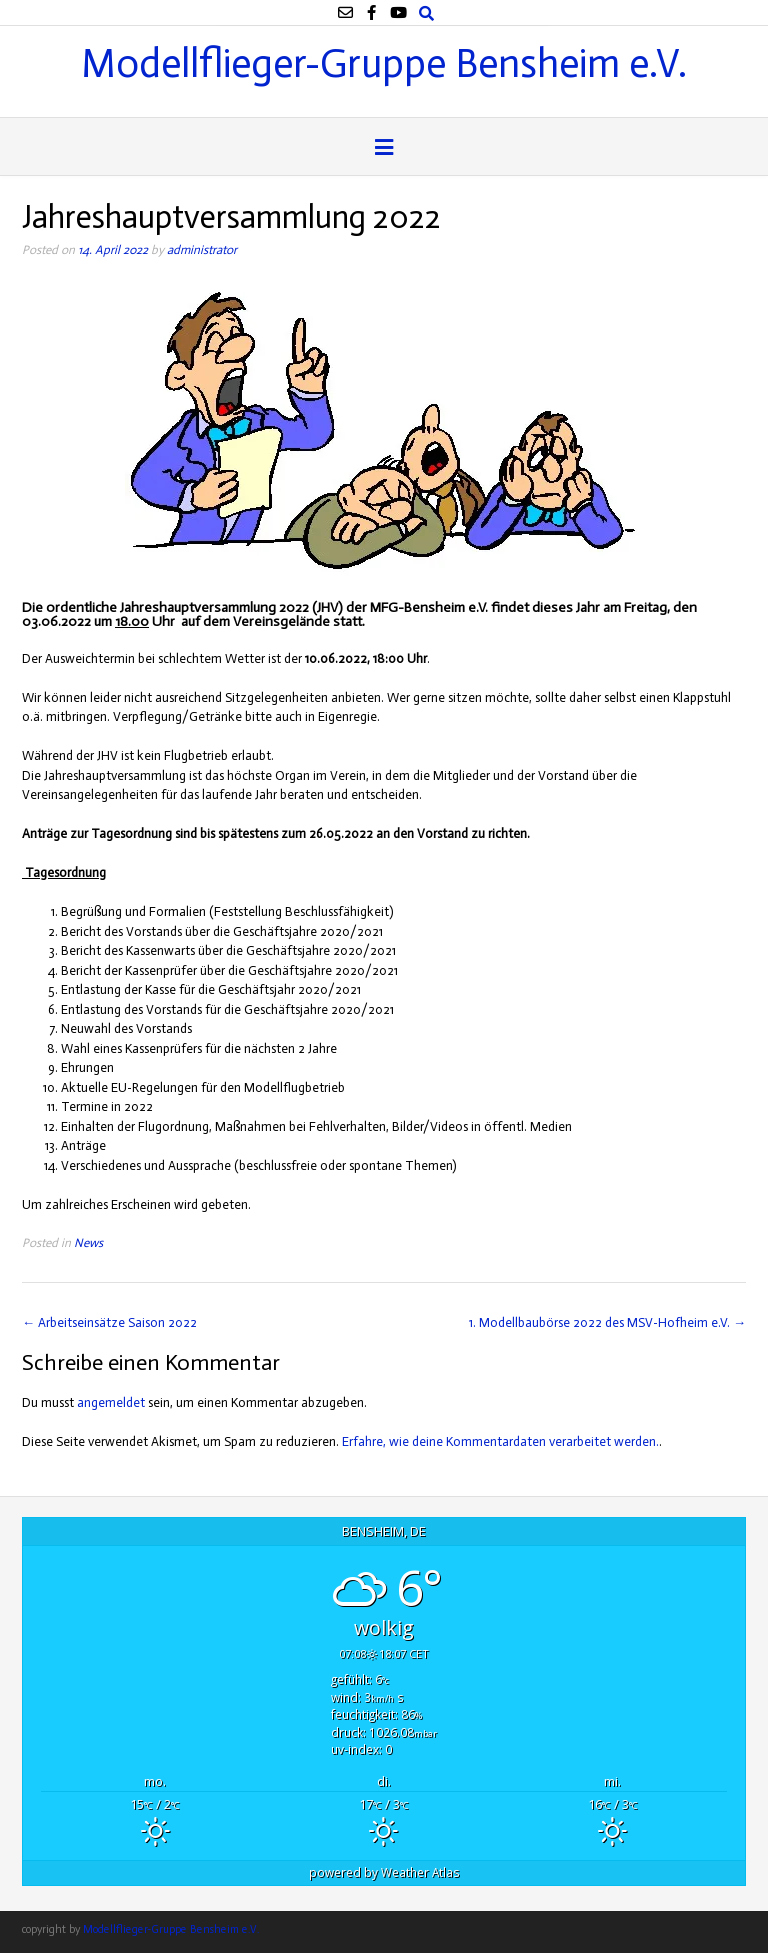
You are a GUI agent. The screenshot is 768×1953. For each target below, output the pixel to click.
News (88, 1242)
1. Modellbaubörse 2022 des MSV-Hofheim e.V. (607, 1322)
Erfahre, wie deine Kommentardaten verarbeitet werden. (500, 1441)
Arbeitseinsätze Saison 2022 (109, 1322)
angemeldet (111, 1402)
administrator (202, 249)
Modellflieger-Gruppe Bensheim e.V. (384, 61)
